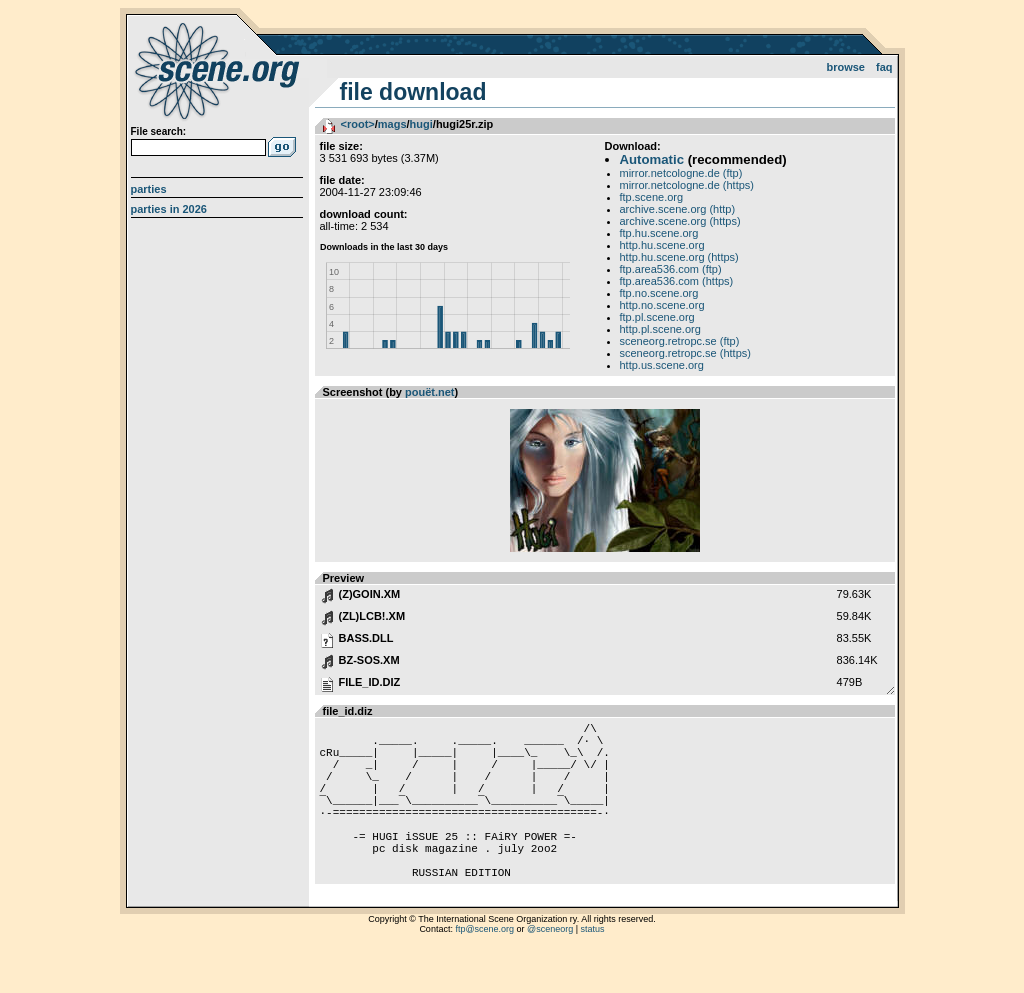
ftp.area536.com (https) (677, 281)
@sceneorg (550, 968)
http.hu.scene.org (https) (679, 257)
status (593, 968)
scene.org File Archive (219, 70)
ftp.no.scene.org (659, 293)
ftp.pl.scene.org (657, 317)
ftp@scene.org (484, 968)
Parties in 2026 (169, 209)
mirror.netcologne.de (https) (687, 185)
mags (392, 124)
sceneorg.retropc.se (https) (685, 353)
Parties (149, 189)
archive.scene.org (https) (680, 221)
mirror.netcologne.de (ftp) (681, 173)
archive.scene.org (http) (678, 209)
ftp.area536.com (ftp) (671, 269)
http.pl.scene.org (660, 329)
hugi (421, 124)
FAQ (884, 67)
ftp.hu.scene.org (659, 233)
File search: (159, 131)
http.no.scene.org (662, 305)
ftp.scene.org (652, 197)
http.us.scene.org (662, 365)
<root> (358, 124)
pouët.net (430, 392)
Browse (845, 67)
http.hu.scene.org (662, 245)
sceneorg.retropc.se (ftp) (680, 341)
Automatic (652, 159)
